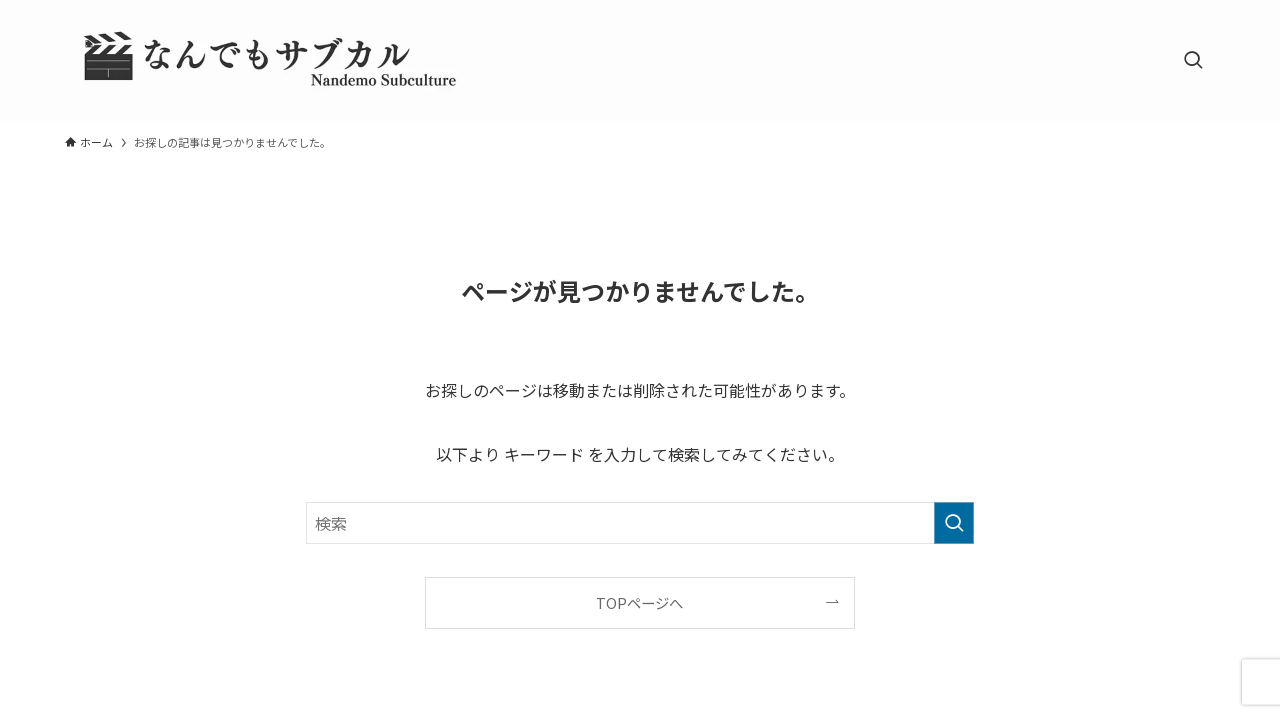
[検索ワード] (640, 523)
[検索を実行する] (954, 523)
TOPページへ (639, 602)
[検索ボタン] (1193, 61)
